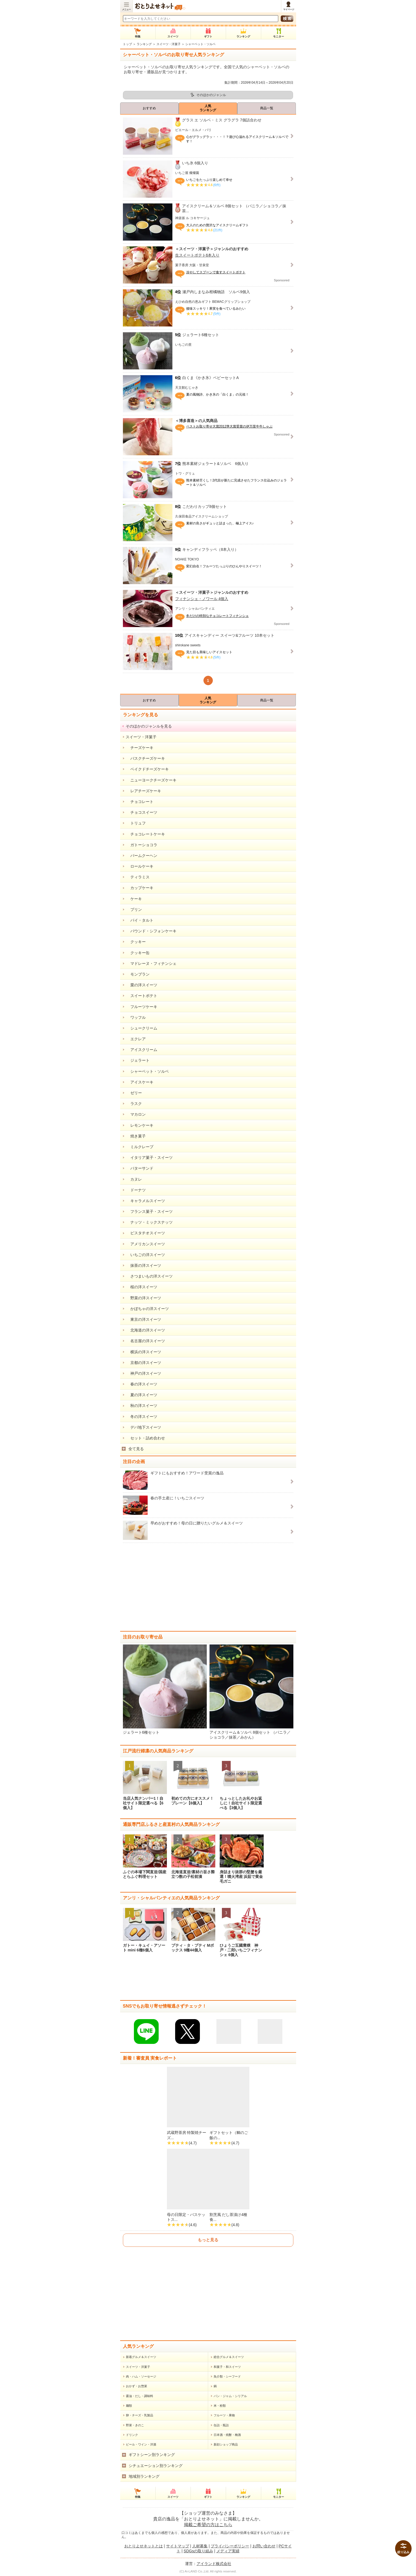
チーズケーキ (140, 747)
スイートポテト (142, 995)
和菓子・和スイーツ (227, 2366)
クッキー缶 (138, 953)
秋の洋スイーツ (142, 1405)
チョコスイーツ (142, 812)
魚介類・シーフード (227, 2376)
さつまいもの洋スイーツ (149, 1276)
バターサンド (140, 1168)
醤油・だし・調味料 (139, 2396)
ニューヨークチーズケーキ (151, 780)
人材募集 (200, 2546)
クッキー (136, 942)
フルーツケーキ (142, 1006)
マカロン (136, 1114)
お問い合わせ (264, 2546)
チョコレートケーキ (145, 834)
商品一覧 (266, 108)
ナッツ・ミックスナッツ (149, 1222)
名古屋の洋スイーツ (145, 1341)
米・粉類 (220, 2405)
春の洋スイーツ (142, 1384)
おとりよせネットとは (143, 2546)
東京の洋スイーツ (143, 1319)
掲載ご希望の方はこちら (208, 2524)
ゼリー (134, 1093)
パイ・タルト (140, 920)
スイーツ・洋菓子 (168, 44)
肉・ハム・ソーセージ (141, 2376)
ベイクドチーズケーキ (147, 769)
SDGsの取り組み (198, 2551)
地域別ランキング (144, 2476)
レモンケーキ (140, 1125)
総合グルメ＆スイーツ (229, 2357)
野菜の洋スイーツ (143, 1298)
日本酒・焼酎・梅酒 (227, 2434)
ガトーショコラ (142, 845)
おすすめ (149, 108)
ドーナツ (136, 1190)
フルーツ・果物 (224, 2415)
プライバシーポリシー (230, 2546)
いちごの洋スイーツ (145, 1254)
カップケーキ (140, 888)
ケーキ (134, 899)
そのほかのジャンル (211, 95)
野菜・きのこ (135, 2425)
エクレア (136, 1039)
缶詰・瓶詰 (221, 2425)
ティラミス (138, 877)
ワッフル (136, 1017)
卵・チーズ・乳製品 (139, 2415)
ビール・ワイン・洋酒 (141, 2444)
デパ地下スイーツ (143, 1427)
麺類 (129, 2405)
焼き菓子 (136, 1136)
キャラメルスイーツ (145, 1201)
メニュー (126, 9)
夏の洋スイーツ (142, 1395)
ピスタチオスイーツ (145, 1233)
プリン (134, 909)
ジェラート (138, 1060)
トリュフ (136, 823)
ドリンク (132, 2434)
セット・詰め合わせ (145, 1438)
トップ (127, 44)
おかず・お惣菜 (136, 2386)
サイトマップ (177, 2546)
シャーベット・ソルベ (147, 1071)
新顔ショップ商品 (226, 2444)
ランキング (144, 44)
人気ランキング (208, 108)
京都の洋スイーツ (143, 1362)
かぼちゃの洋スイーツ (147, 1308)
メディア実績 (227, 2551)
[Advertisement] (208, 1586)
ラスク (134, 1103)
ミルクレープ (140, 1147)
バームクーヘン (142, 855)
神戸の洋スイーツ (143, 1373)
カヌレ (134, 1179)
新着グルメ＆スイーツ (141, 2357)
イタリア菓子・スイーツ (149, 1157)
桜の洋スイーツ (142, 1287)
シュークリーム (142, 1028)
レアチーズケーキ (143, 791)
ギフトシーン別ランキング (152, 2454)
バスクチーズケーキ (145, 758)
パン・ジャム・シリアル (230, 2396)
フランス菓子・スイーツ (149, 1211)
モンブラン (138, 974)
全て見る (136, 1449)
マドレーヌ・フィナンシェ (151, 963)
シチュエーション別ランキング (156, 2465)
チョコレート (140, 801)
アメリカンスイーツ (145, 1244)
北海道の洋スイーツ (145, 1330)
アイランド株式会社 (214, 2563)
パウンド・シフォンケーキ (151, 931)
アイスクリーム (142, 1049)
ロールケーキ (140, 866)
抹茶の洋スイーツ (143, 1265)
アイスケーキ (140, 1082)
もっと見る (208, 2239)
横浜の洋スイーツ (143, 1352)
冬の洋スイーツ (142, 1416)
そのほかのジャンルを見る (149, 726)
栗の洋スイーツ (142, 985)
